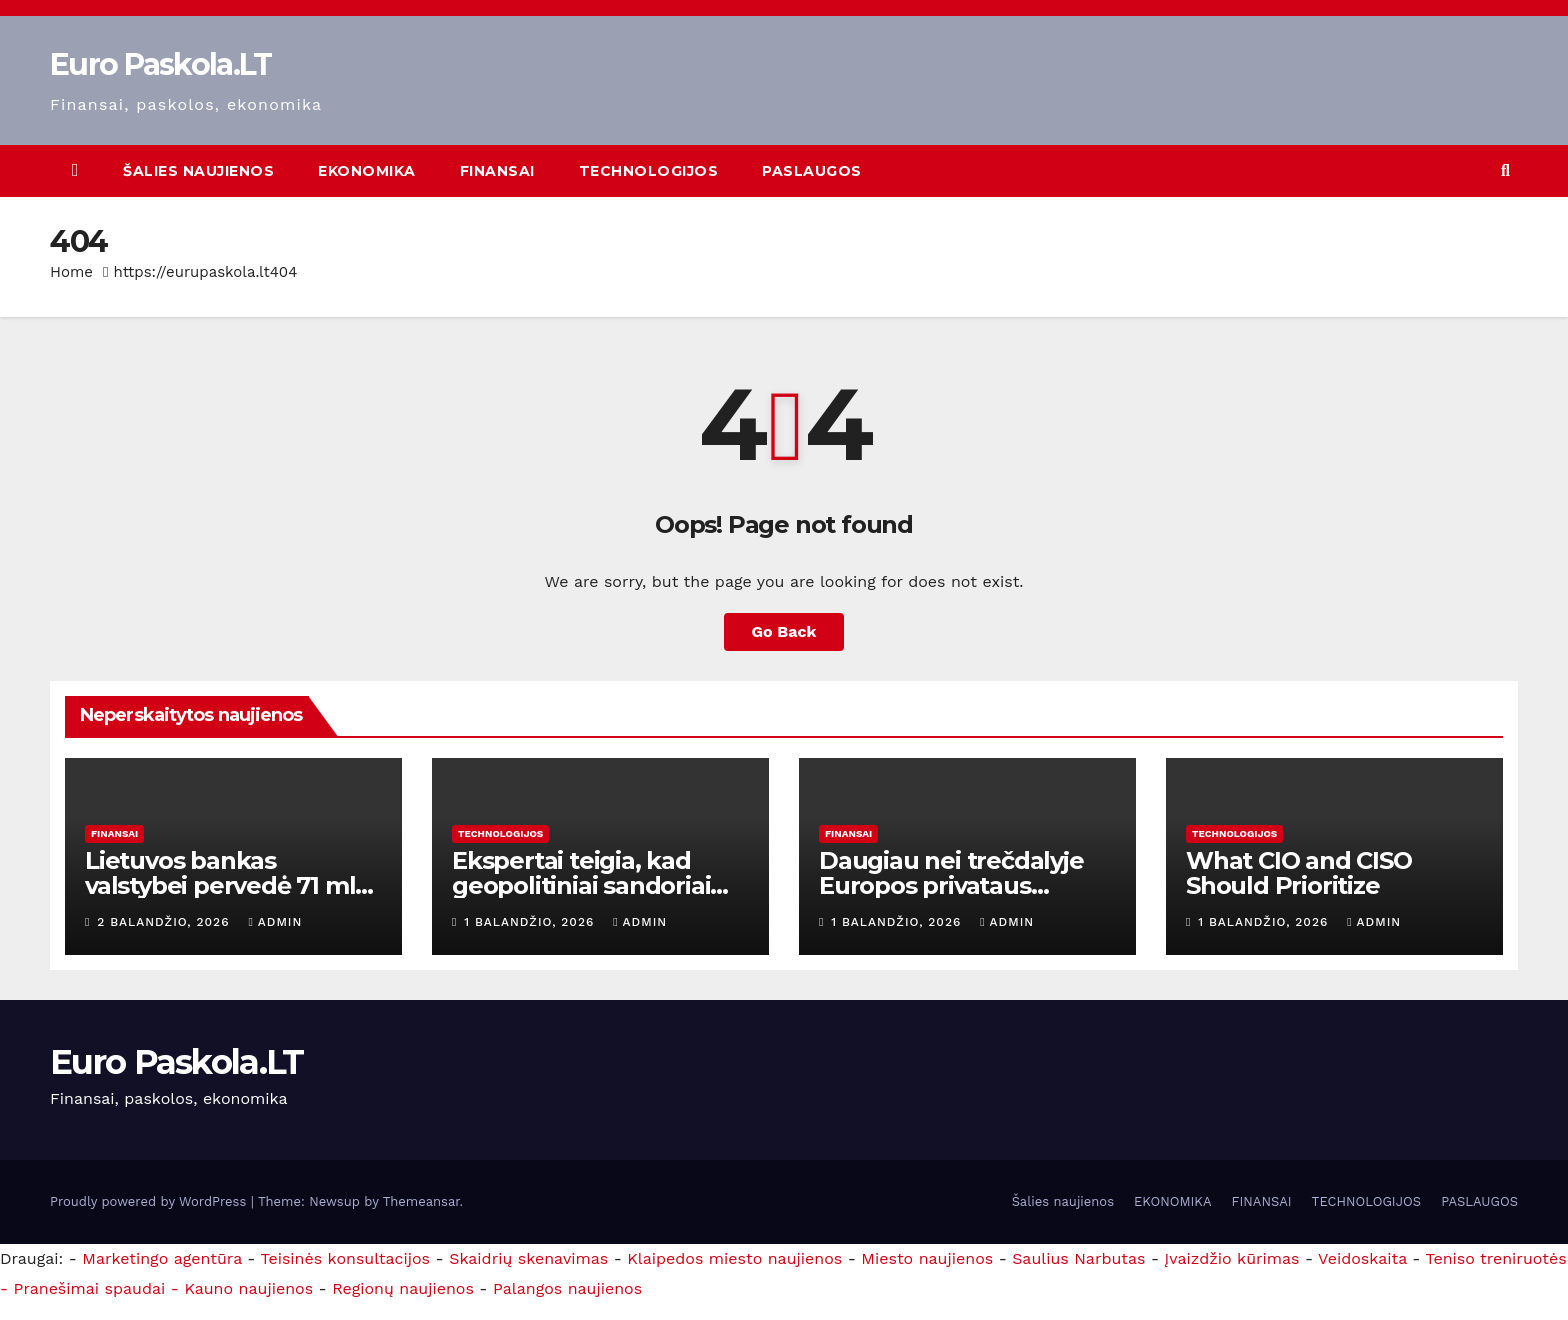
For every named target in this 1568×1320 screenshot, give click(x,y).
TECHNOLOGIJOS (649, 171)
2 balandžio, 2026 (165, 922)
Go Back (784, 631)
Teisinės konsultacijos (346, 1258)
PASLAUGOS (812, 171)
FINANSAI (497, 171)
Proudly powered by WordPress (150, 1201)
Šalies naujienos (198, 171)
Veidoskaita (1362, 1258)
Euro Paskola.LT (161, 64)
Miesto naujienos (927, 1258)
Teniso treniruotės (1496, 1258)
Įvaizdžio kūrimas (1232, 1258)
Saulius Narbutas (1078, 1258)
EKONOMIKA (367, 171)
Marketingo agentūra (162, 1258)
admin (275, 922)
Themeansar (421, 1201)
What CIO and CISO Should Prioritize (1299, 873)
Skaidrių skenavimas (528, 1258)
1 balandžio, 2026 (531, 922)
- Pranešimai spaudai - (92, 1288)
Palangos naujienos (567, 1288)
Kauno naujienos (248, 1288)
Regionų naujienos (403, 1288)
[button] (1505, 170)
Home (71, 272)
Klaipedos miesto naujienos (734, 1258)
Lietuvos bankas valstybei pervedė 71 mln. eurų (231, 885)
